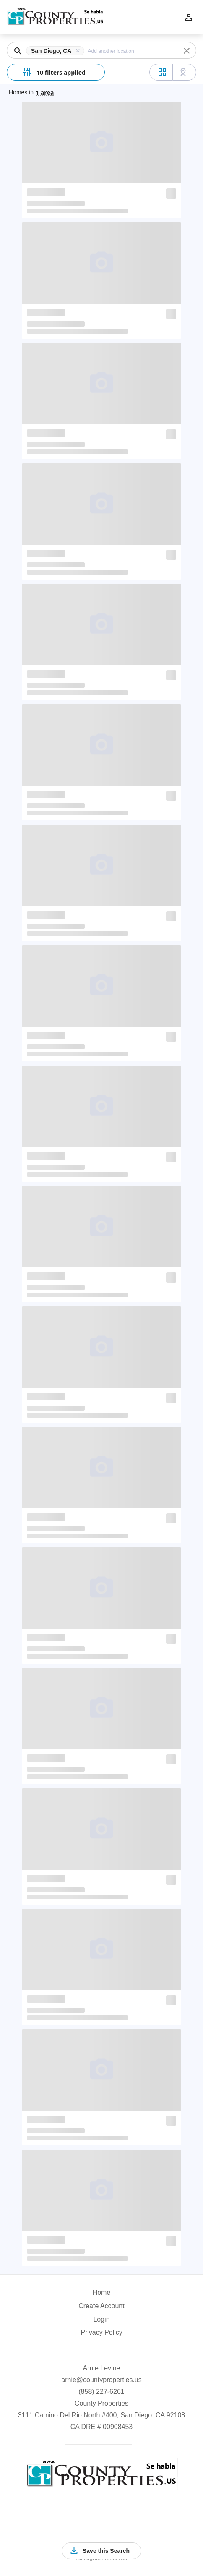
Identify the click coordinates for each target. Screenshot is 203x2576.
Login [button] (101, 2319)
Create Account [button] (101, 2306)
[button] (57, 50)
